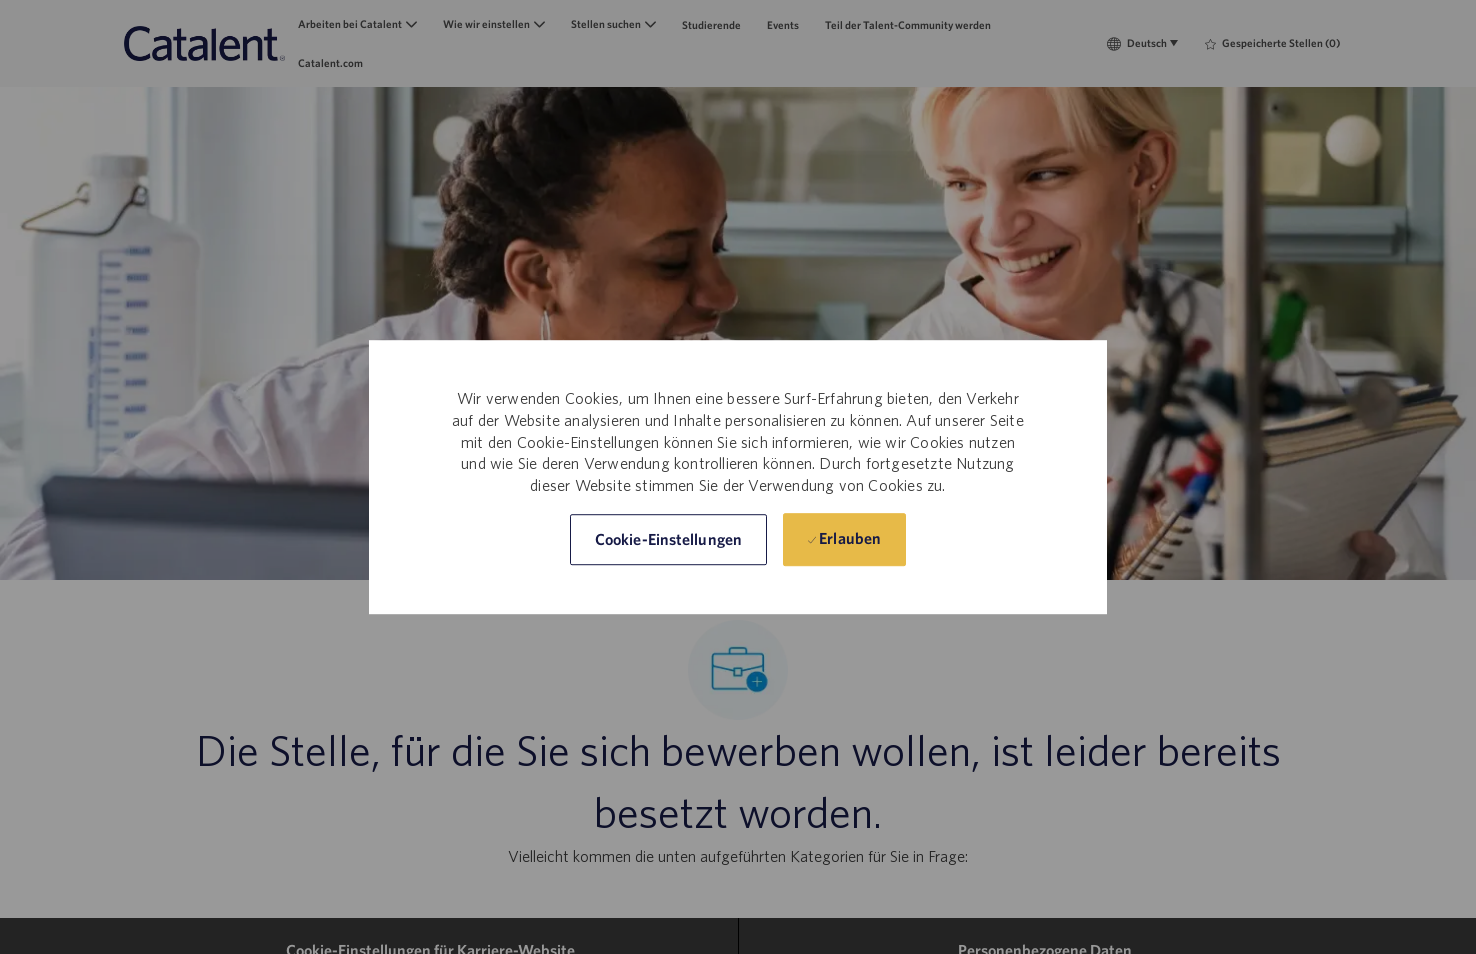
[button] (668, 539)
